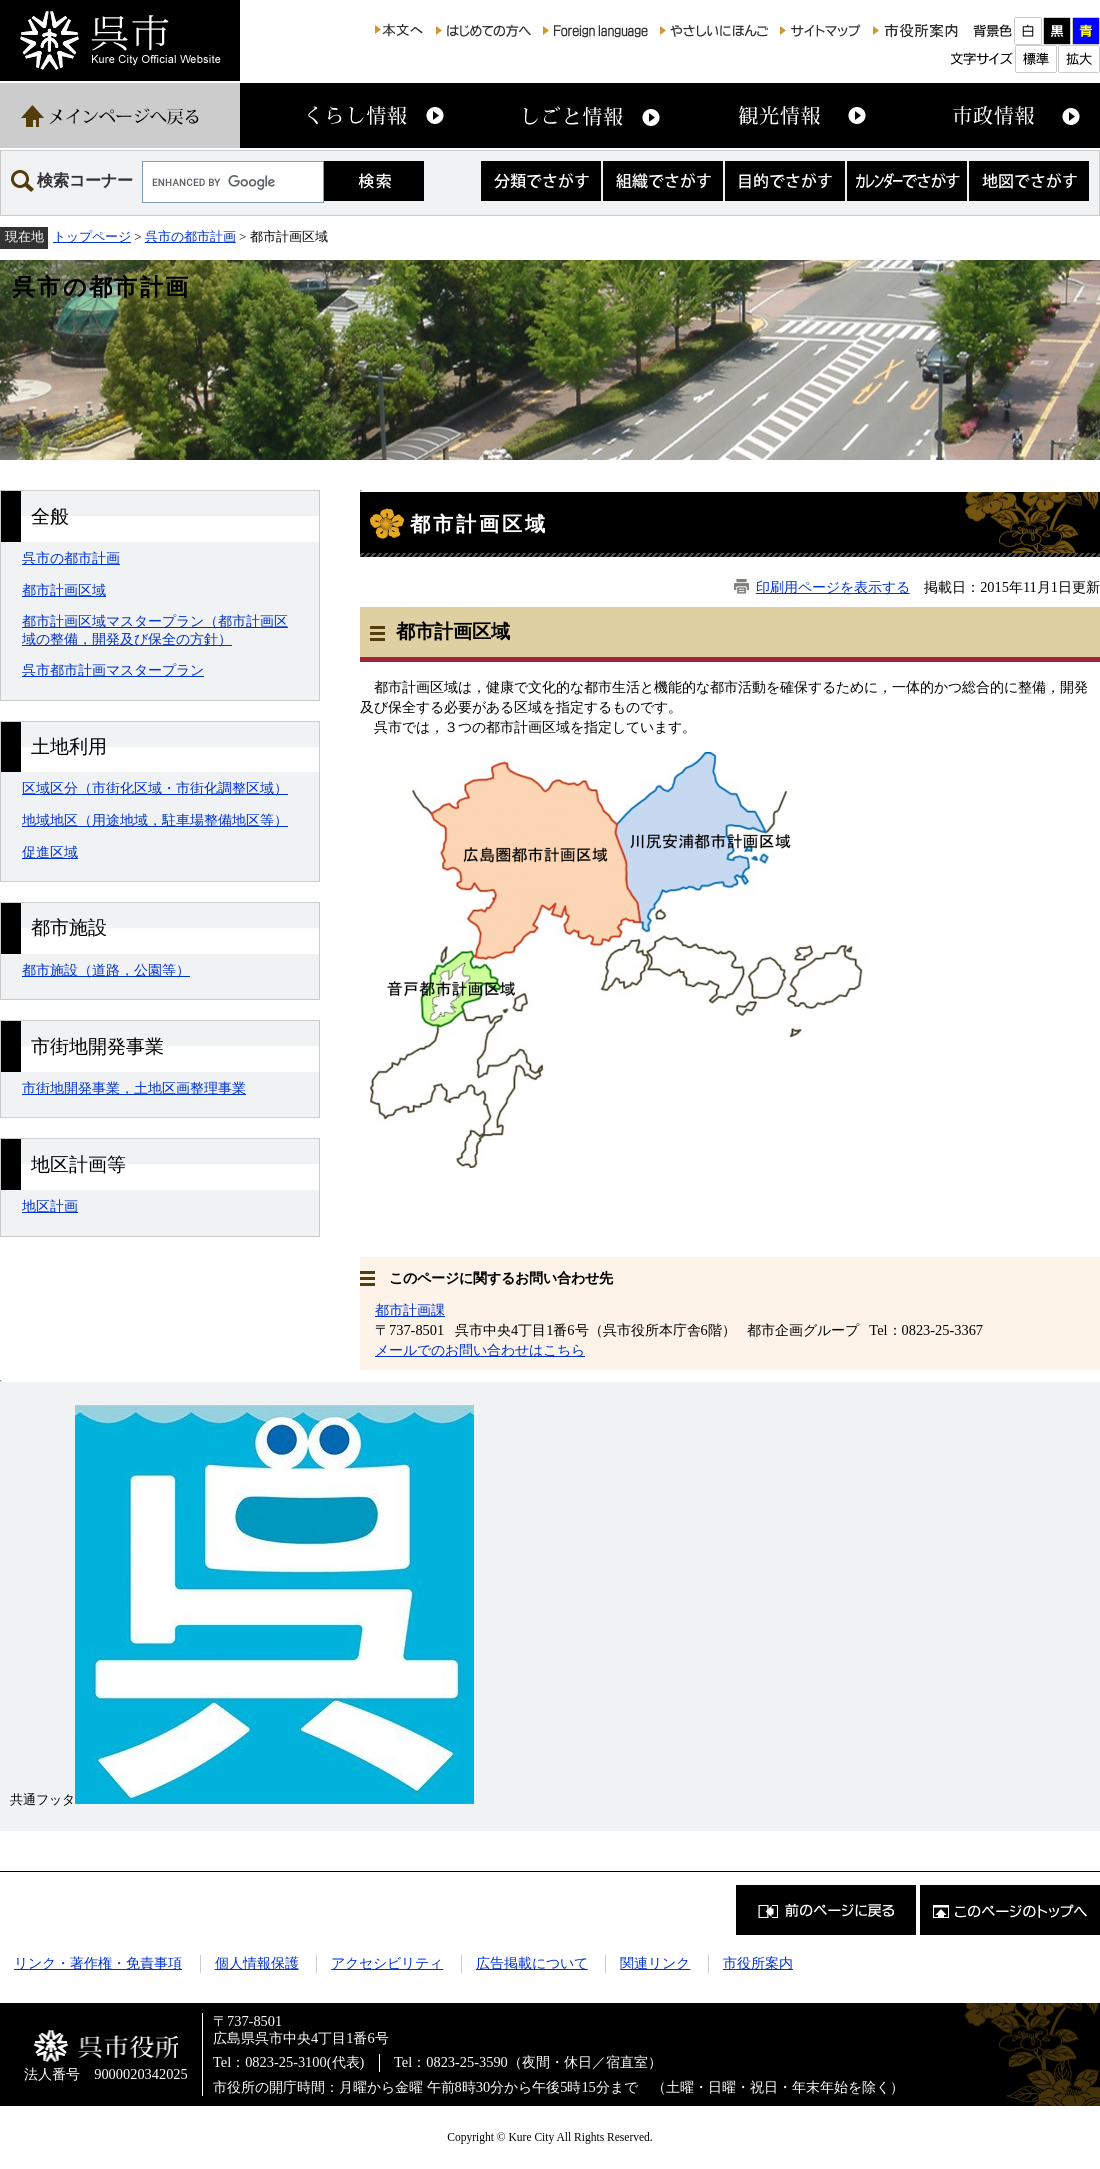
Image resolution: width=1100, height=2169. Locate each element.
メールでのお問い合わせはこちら (480, 1350)
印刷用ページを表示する (833, 587)
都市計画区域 (64, 590)
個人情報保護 (257, 1963)
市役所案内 (758, 1963)
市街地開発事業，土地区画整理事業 (134, 1088)
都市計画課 (410, 1310)
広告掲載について (532, 1963)
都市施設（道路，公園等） (106, 970)
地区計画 (50, 1206)
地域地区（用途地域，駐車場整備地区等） (155, 820)
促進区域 (50, 852)
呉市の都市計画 (190, 236)
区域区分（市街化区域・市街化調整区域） (155, 788)
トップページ (92, 236)
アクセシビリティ (387, 1963)
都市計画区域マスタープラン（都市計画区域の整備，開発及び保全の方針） (155, 629)
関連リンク (655, 1963)
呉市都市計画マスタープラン (113, 670)
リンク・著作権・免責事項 (98, 1963)
